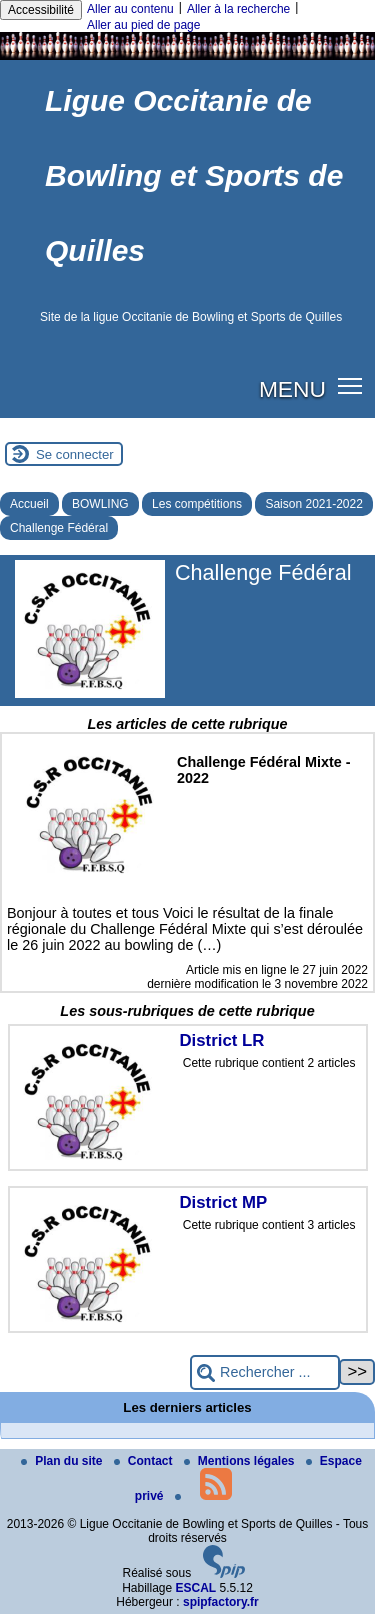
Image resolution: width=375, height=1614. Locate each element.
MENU (292, 389)
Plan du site (63, 1461)
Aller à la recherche (238, 9)
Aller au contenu (130, 9)
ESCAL (196, 1588)
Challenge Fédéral (59, 528)
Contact (145, 1461)
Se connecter (75, 454)
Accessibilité (41, 10)
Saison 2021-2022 (313, 504)
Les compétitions (197, 504)
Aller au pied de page (143, 25)
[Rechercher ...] (265, 1372)
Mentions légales (241, 1461)
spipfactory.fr (221, 1602)
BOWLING (100, 504)
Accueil (29, 504)
